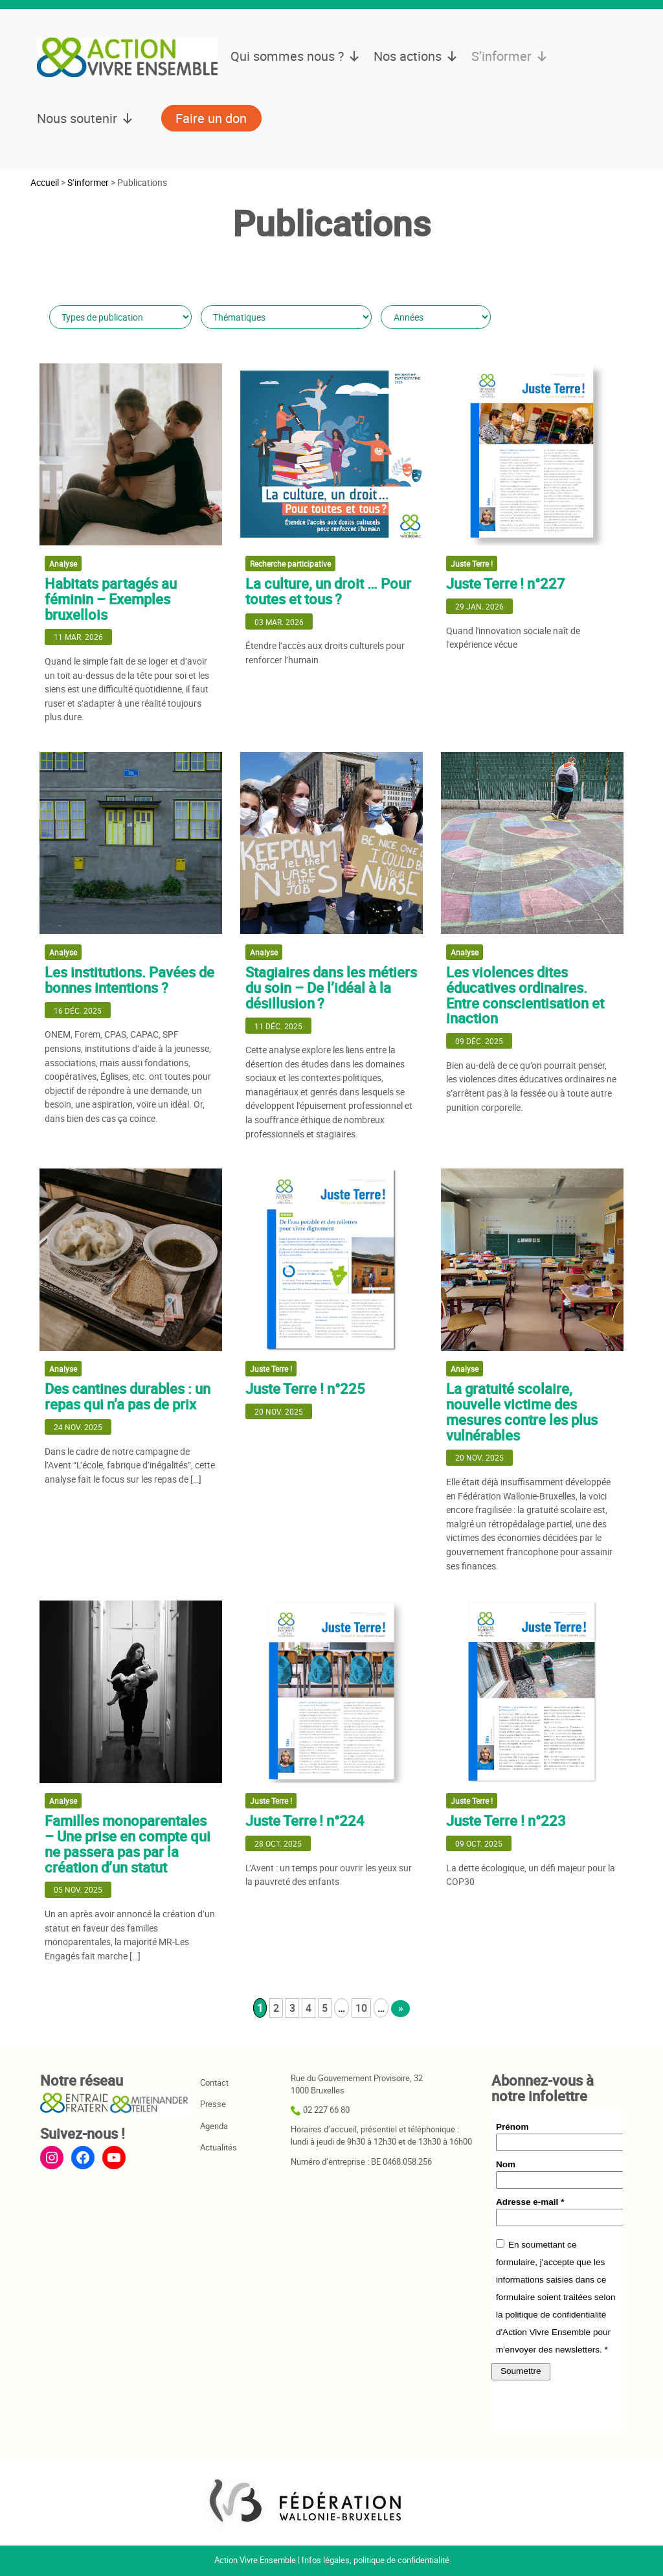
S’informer (509, 56)
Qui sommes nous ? (295, 56)
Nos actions (416, 56)
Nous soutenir (85, 118)
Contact (214, 2082)
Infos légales (326, 2560)
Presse (213, 2104)
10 (361, 2008)
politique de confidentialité (401, 2560)
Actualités (218, 2147)
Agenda (214, 2126)
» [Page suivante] (400, 2008)
